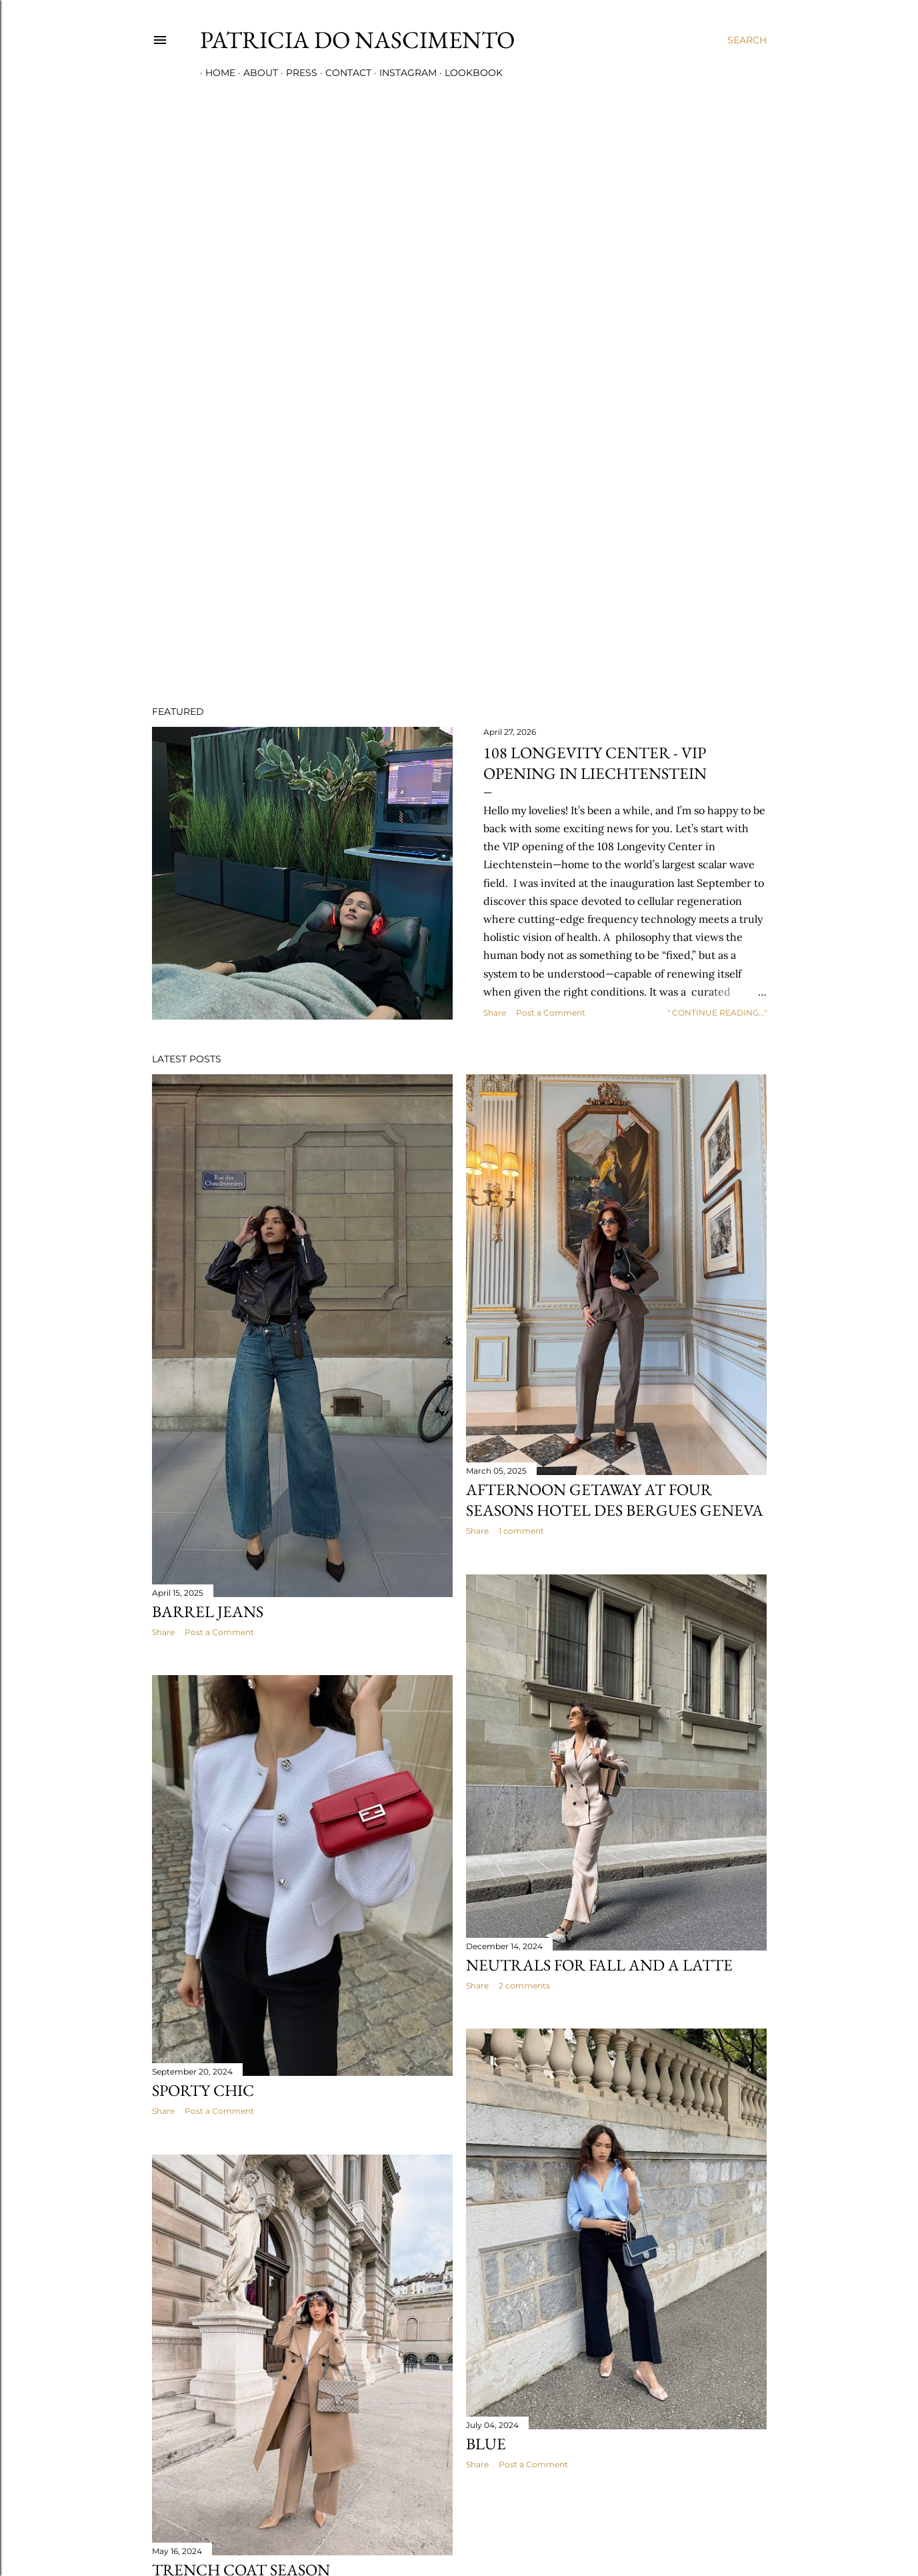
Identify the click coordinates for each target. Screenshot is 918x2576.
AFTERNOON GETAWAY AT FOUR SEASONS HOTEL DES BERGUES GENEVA (614, 1499)
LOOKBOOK (468, 73)
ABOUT (255, 73)
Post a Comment (550, 1013)
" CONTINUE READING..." (717, 1013)
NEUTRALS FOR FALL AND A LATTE (599, 1965)
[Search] (747, 40)
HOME (215, 73)
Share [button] (494, 1013)
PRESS (296, 73)
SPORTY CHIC (203, 2090)
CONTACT (343, 73)
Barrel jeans (207, 1611)
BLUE (486, 2443)
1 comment (521, 1531)
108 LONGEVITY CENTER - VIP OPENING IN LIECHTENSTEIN (595, 763)
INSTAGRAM (402, 73)
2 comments (524, 1986)
